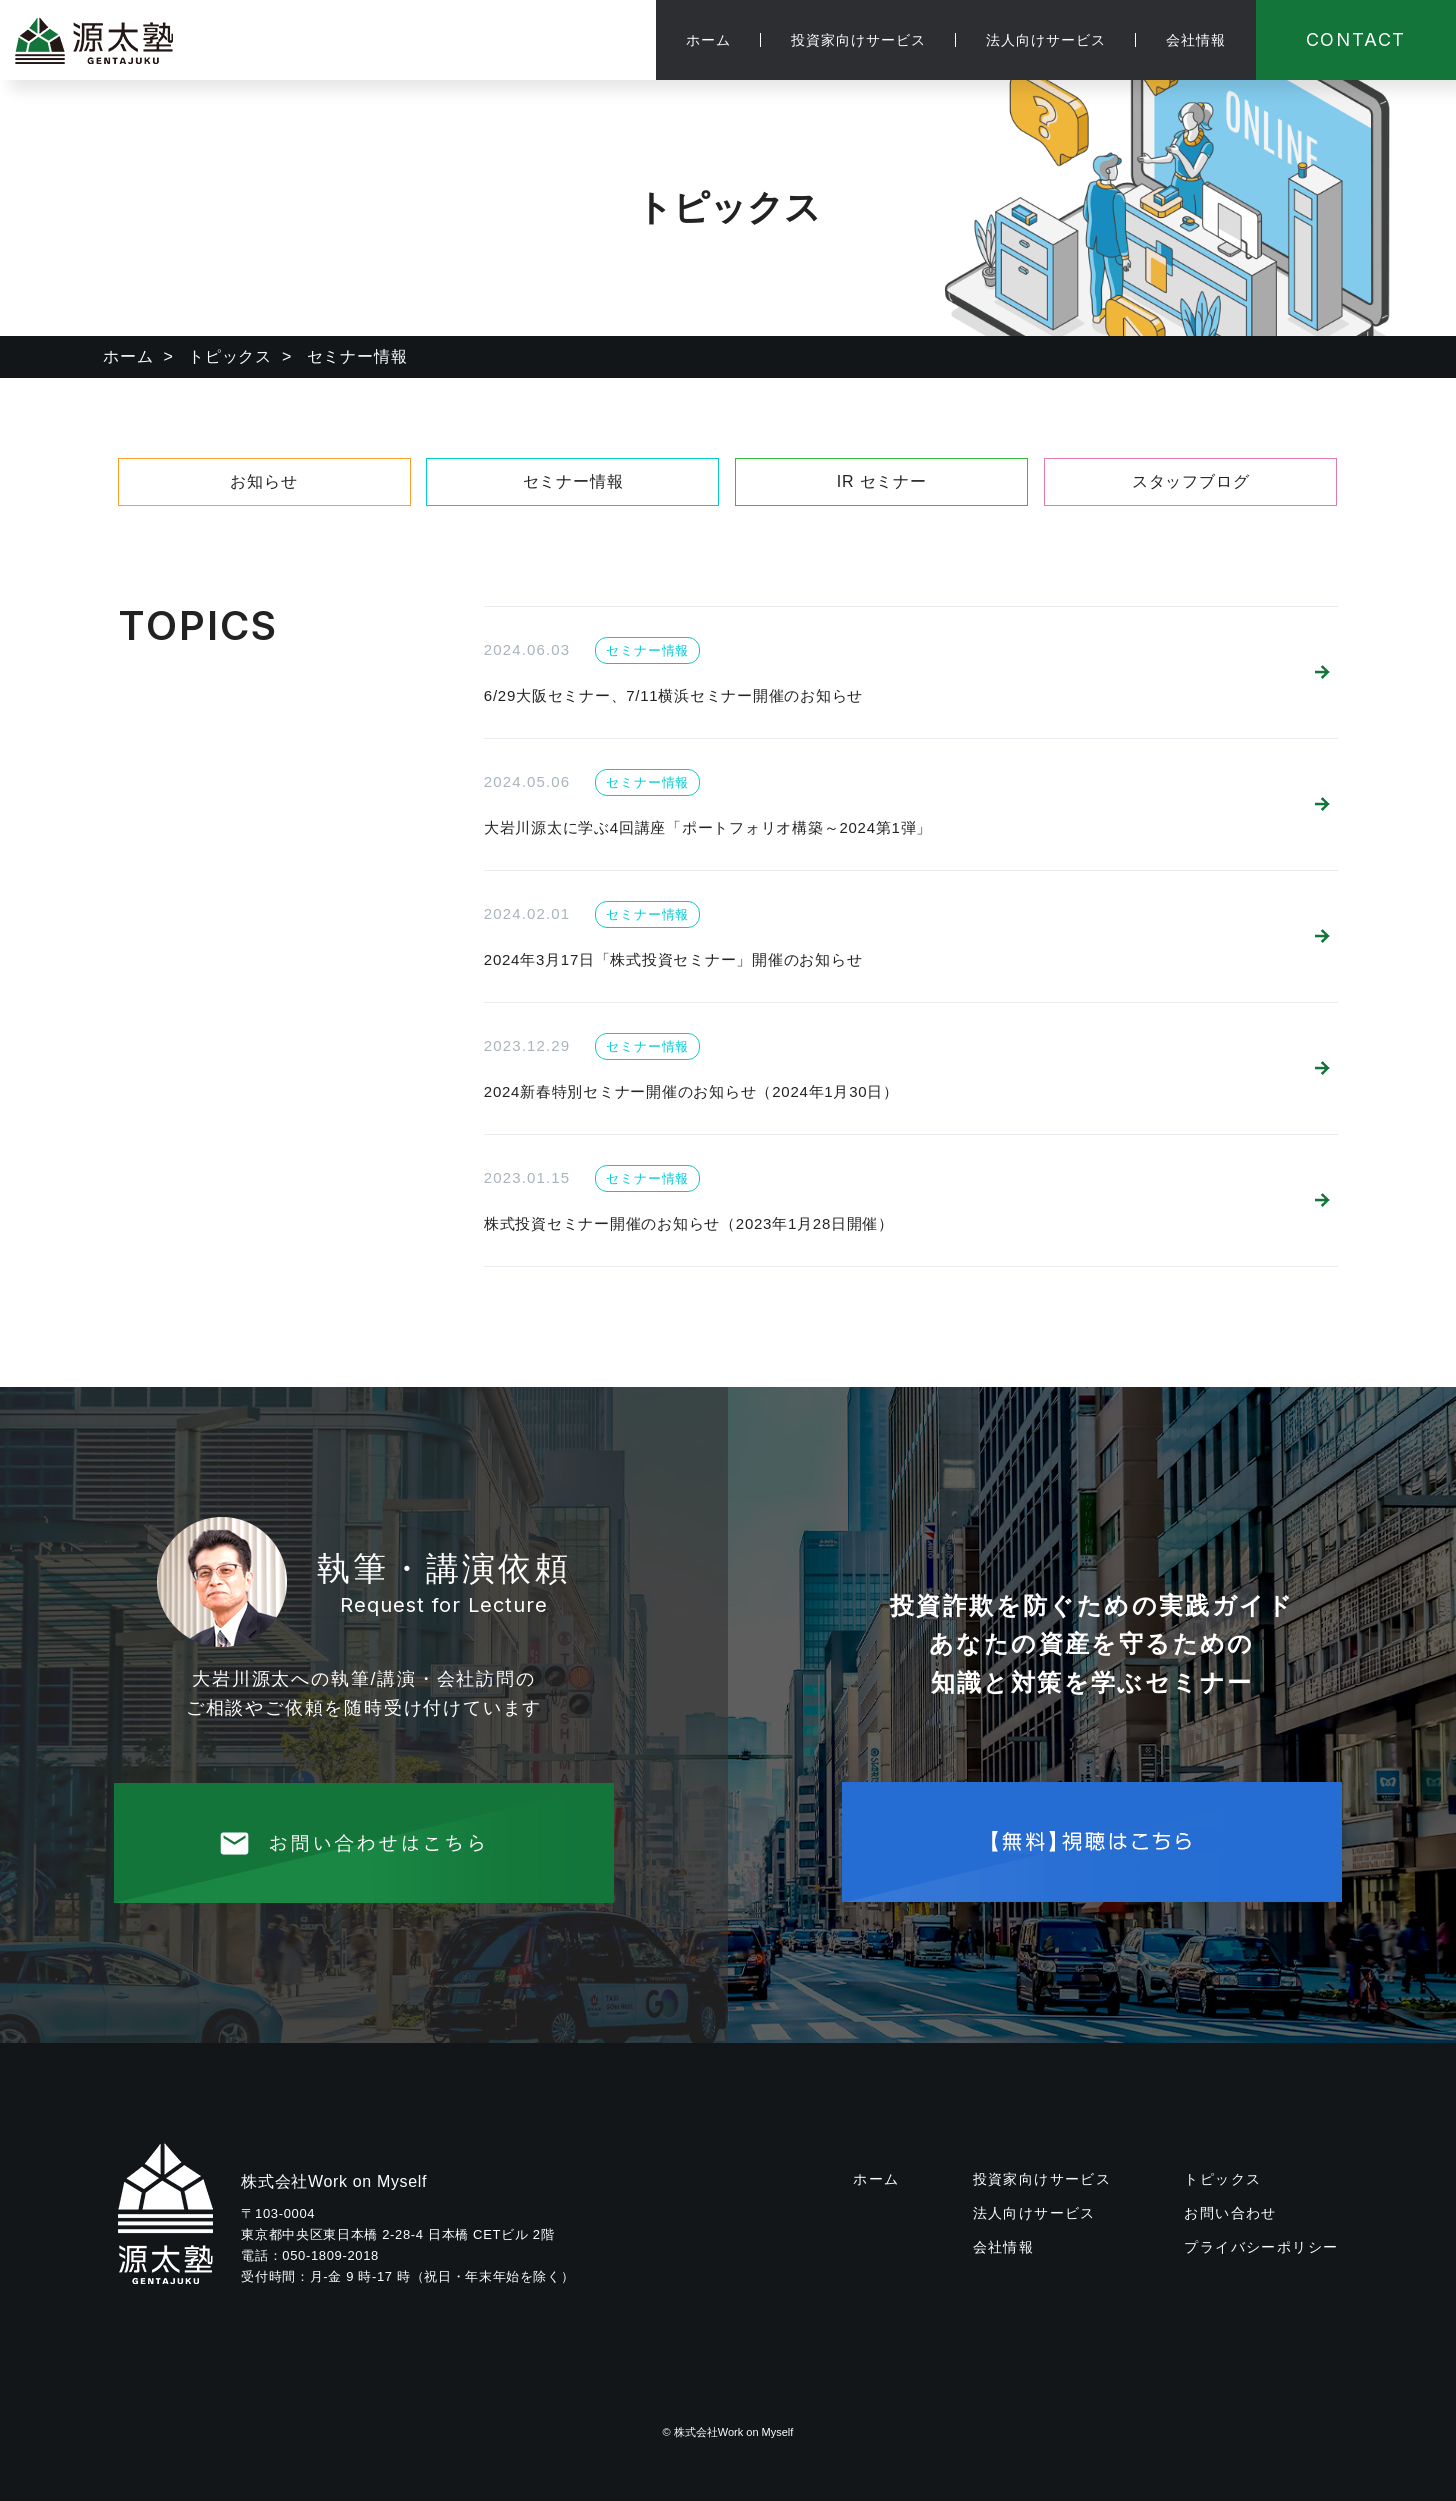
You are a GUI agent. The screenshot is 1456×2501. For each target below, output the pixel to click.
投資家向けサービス (858, 40)
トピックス (230, 356)
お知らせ (263, 481)
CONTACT (1356, 39)
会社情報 (1196, 40)
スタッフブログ (1191, 481)
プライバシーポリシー (1261, 2247)
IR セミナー (882, 481)
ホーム (708, 40)
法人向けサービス (1046, 40)
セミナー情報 (573, 481)
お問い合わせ (1230, 2213)
